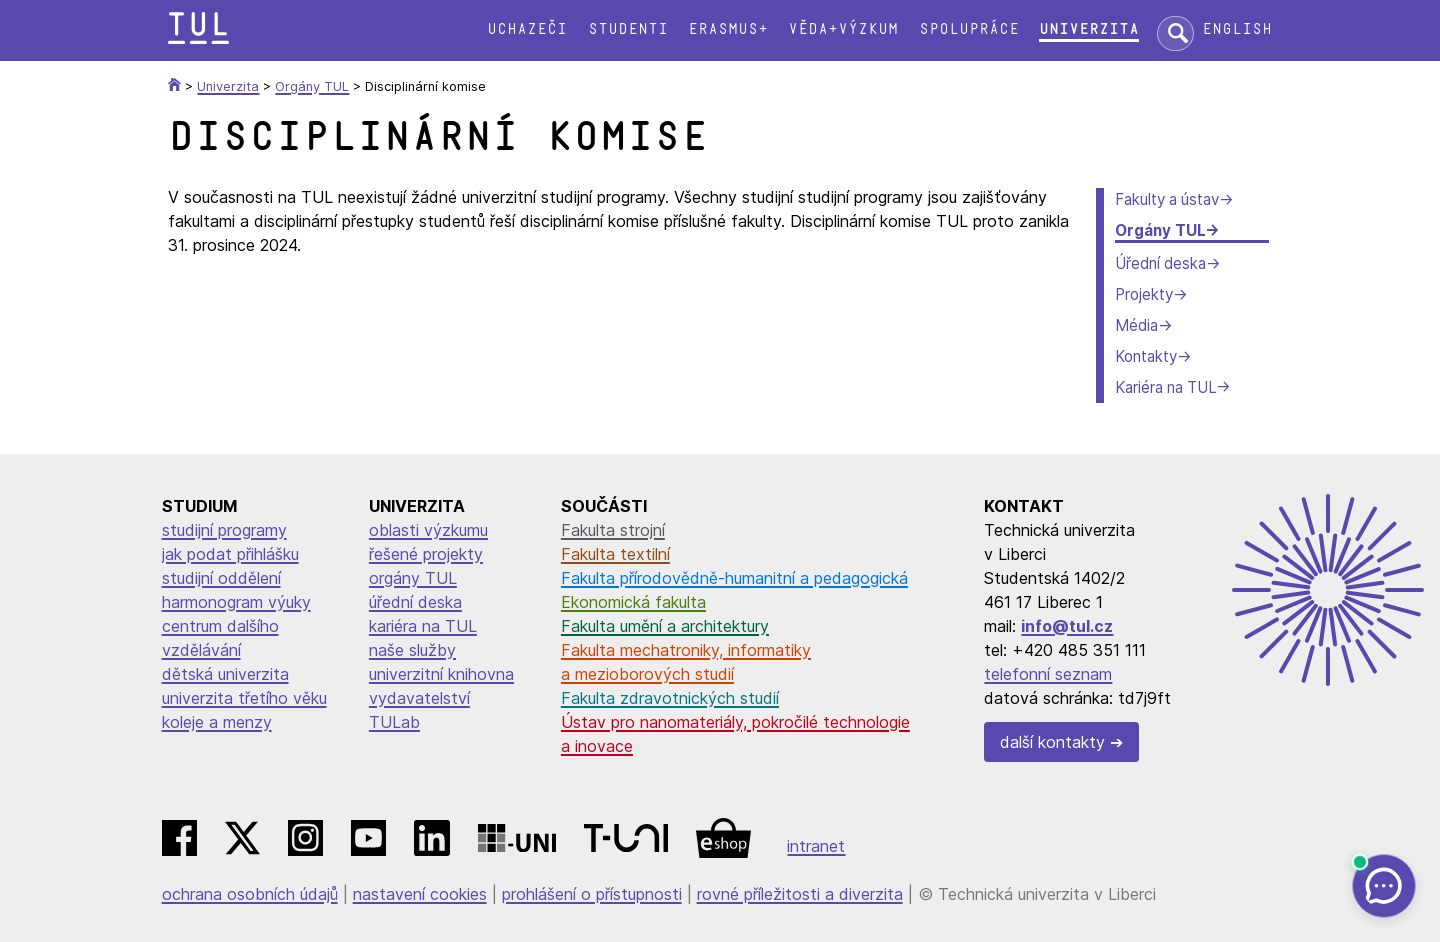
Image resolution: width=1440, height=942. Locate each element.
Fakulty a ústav (1167, 199)
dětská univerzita (225, 674)
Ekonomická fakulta (633, 602)
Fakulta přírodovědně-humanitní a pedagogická (734, 578)
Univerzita (1089, 29)
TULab (394, 722)
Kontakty (1146, 356)
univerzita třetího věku (244, 698)
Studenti (628, 29)
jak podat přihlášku (230, 554)
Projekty (1144, 294)
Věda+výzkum (843, 29)
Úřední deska (1160, 263)
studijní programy (224, 530)
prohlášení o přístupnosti (592, 894)
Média (1136, 325)
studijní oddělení (221, 578)
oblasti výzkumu (428, 530)
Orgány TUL (1160, 230)
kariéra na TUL (423, 626)
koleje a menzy (217, 722)
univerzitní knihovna (441, 674)
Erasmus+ (728, 29)
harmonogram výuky (236, 602)
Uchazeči (527, 29)
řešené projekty (426, 554)
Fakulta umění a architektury (665, 626)
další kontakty (1052, 742)
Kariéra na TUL (1165, 387)
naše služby (412, 650)
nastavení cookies (420, 894)
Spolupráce (969, 29)
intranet (816, 846)
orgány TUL (413, 578)
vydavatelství (419, 698)
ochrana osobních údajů (250, 894)
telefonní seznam (1048, 674)
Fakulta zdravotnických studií (670, 698)
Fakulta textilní (615, 554)
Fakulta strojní (613, 530)
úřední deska (415, 602)
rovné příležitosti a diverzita (800, 894)
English (1237, 29)
